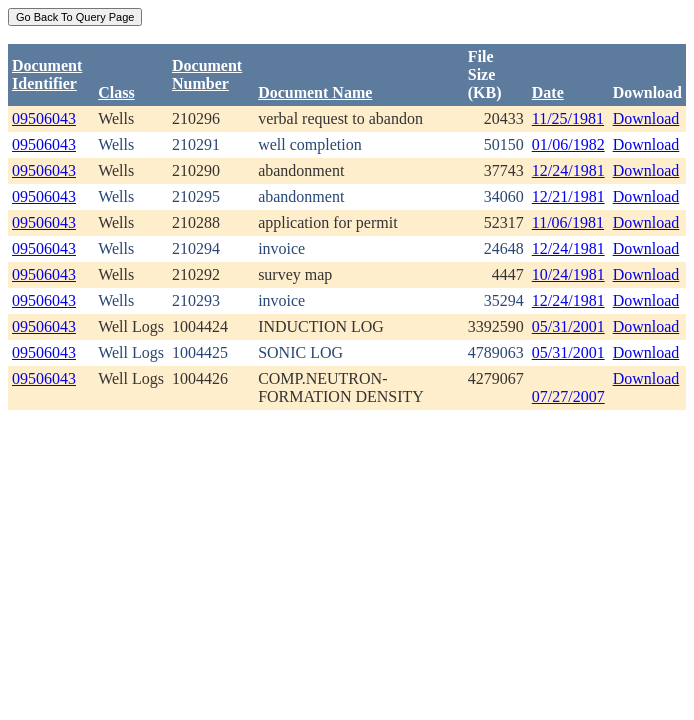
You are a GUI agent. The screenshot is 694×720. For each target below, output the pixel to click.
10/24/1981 (568, 274)
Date (548, 92)
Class (116, 92)
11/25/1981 (568, 118)
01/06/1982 (568, 144)
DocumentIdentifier (47, 74)
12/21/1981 (568, 196)
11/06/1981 (568, 222)
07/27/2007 (568, 396)
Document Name (315, 92)
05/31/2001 (568, 326)
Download (646, 118)
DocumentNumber (207, 74)
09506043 (44, 118)
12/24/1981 (568, 170)
